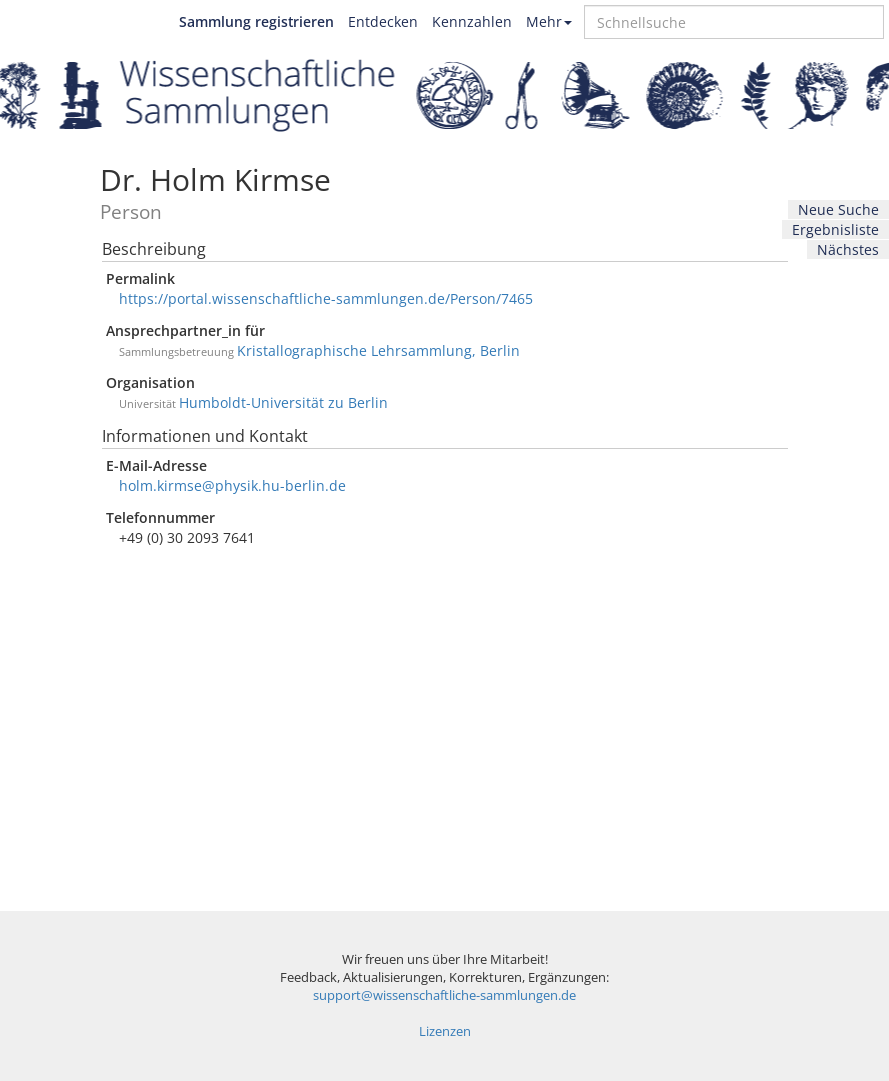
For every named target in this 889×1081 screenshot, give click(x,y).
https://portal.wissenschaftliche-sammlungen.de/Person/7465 (326, 298)
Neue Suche (838, 209)
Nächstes (848, 249)
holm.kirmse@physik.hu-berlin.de (232, 485)
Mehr (549, 21)
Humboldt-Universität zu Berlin (283, 402)
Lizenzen (445, 1031)
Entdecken (383, 21)
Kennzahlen (472, 21)
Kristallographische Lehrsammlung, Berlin (378, 350)
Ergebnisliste (835, 229)
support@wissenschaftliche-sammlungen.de (444, 995)
